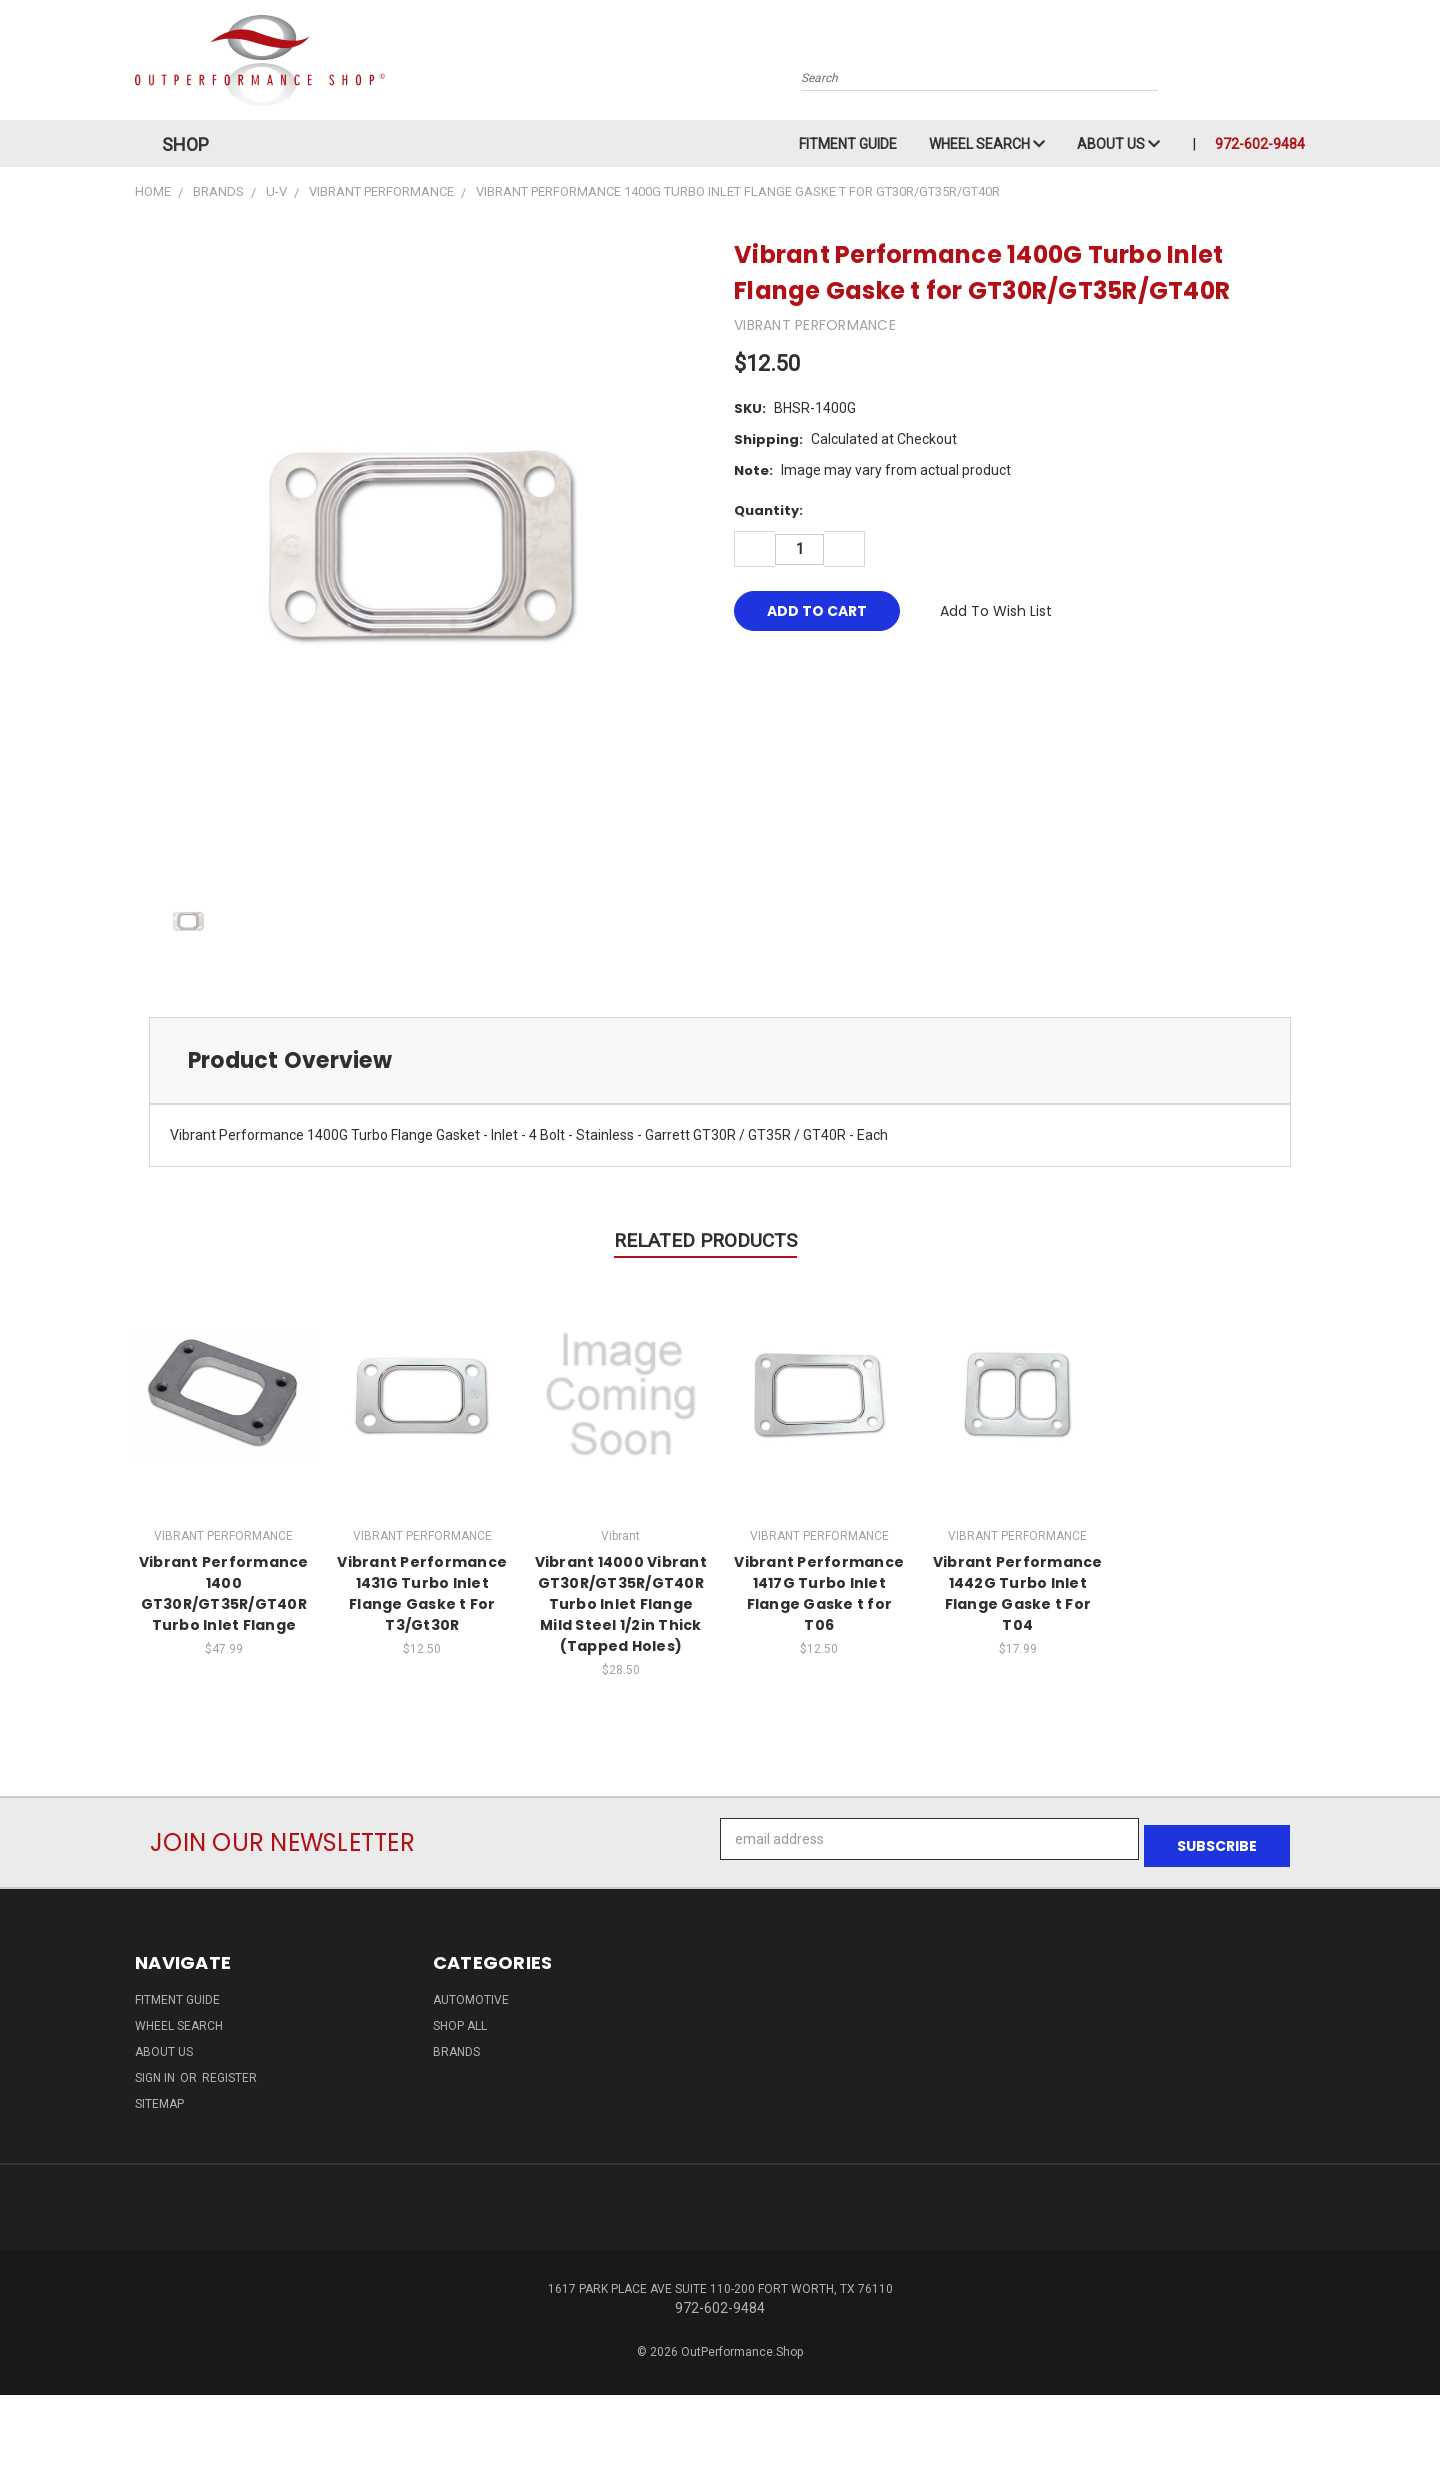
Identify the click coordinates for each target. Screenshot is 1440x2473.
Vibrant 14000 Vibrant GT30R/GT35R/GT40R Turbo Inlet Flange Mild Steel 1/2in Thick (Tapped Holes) (621, 1604)
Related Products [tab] (705, 1240)
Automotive (471, 1993)
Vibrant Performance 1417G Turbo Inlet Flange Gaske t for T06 (819, 1593)
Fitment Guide (848, 144)
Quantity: (768, 510)
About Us (1118, 144)
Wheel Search (987, 144)
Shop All (460, 2019)
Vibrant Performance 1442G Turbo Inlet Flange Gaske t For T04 (1018, 1593)
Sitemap (159, 2097)
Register (229, 2071)
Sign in (156, 2071)
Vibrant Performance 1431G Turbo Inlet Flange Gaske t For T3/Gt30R (422, 1593)
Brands (456, 2045)
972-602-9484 (1260, 144)
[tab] (720, 1060)
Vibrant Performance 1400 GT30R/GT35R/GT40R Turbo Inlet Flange (224, 1593)
